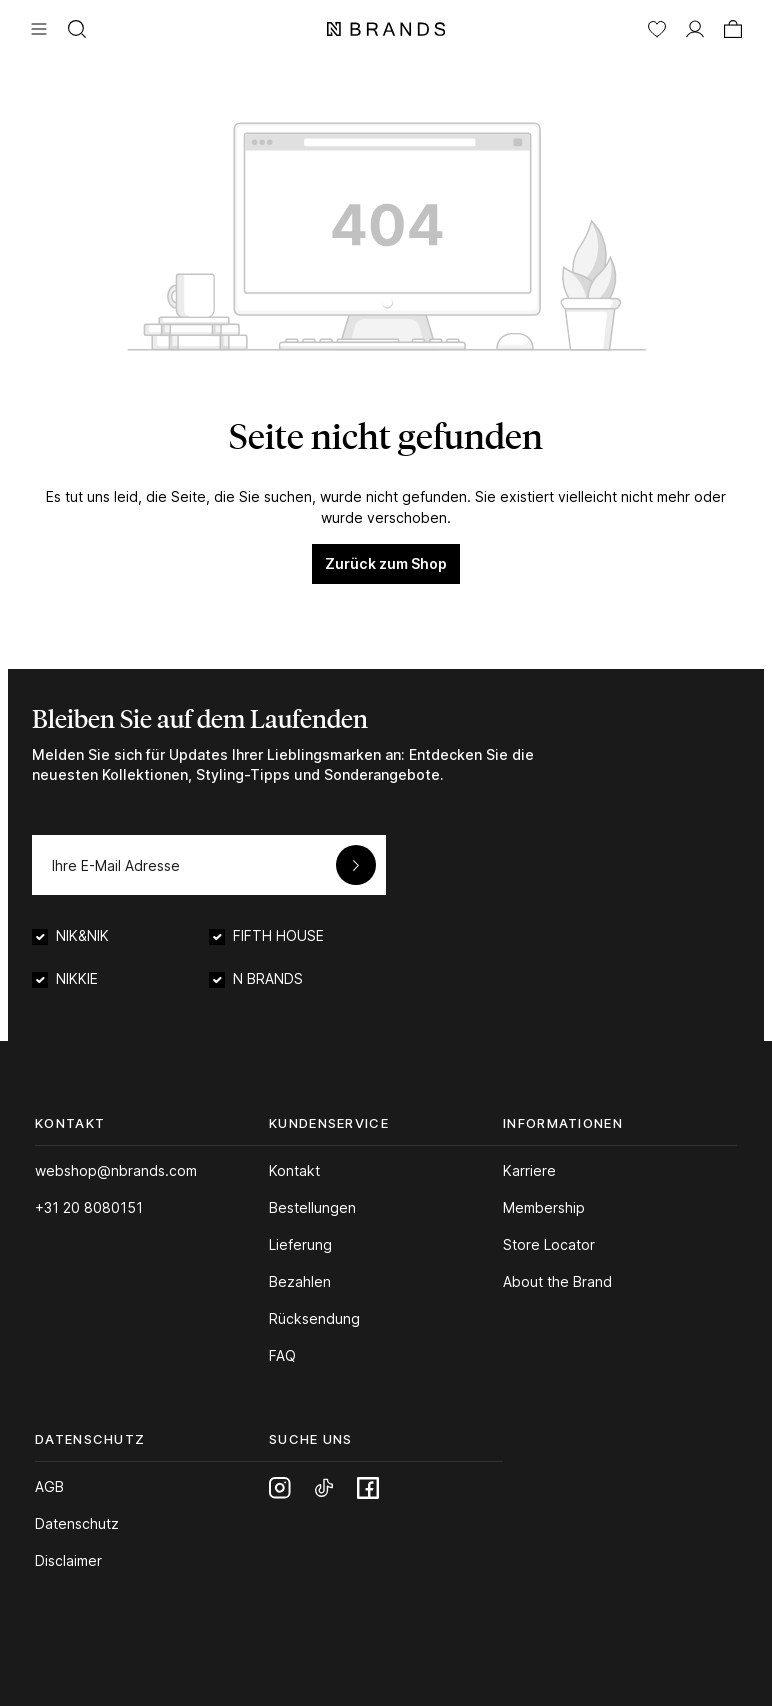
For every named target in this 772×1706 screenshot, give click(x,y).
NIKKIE (77, 978)
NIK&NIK (82, 935)
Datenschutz (77, 1523)
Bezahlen (300, 1281)
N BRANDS (268, 978)
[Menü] (39, 27)
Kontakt (294, 1170)
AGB (49, 1486)
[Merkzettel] (657, 27)
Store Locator (549, 1244)
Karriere (529, 1170)
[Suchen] (77, 27)
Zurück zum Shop (386, 563)
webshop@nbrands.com (116, 1170)
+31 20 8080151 (89, 1207)
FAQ (282, 1355)
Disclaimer (68, 1560)
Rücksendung (314, 1318)
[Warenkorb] (733, 27)
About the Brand (557, 1281)
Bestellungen (312, 1207)
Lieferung (300, 1244)
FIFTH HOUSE (278, 935)
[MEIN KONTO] (695, 27)
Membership (544, 1207)
